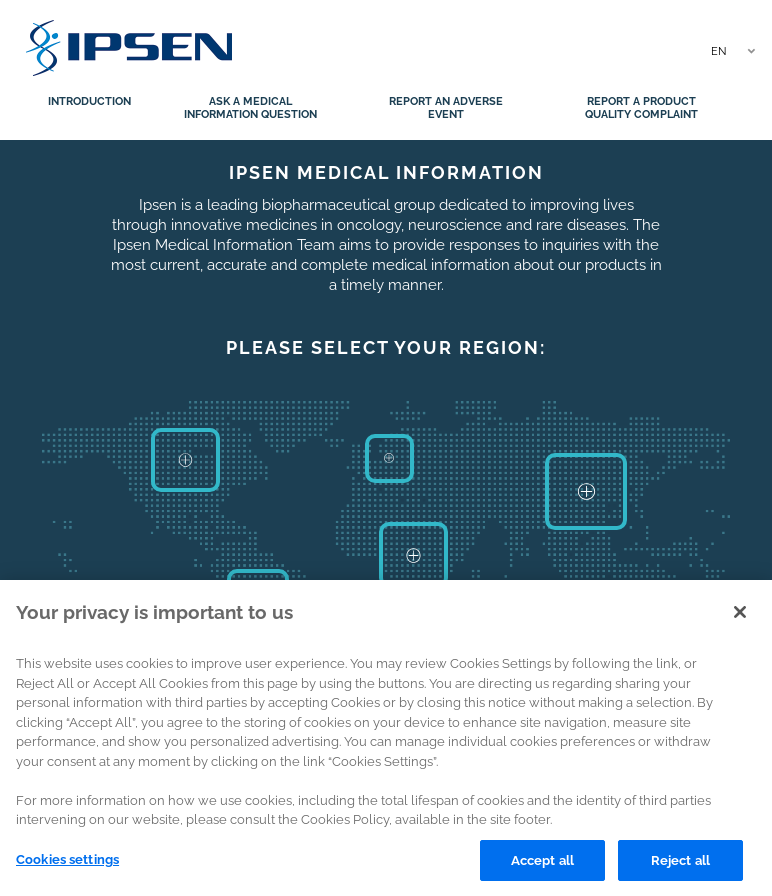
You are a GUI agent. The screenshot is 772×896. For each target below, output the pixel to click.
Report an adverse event (446, 108)
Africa (413, 555)
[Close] (740, 619)
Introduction (89, 101)
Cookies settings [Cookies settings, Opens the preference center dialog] (67, 866)
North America (185, 459)
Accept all (542, 867)
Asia (586, 491)
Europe (389, 459)
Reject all (680, 867)
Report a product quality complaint (641, 108)
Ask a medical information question (250, 108)
